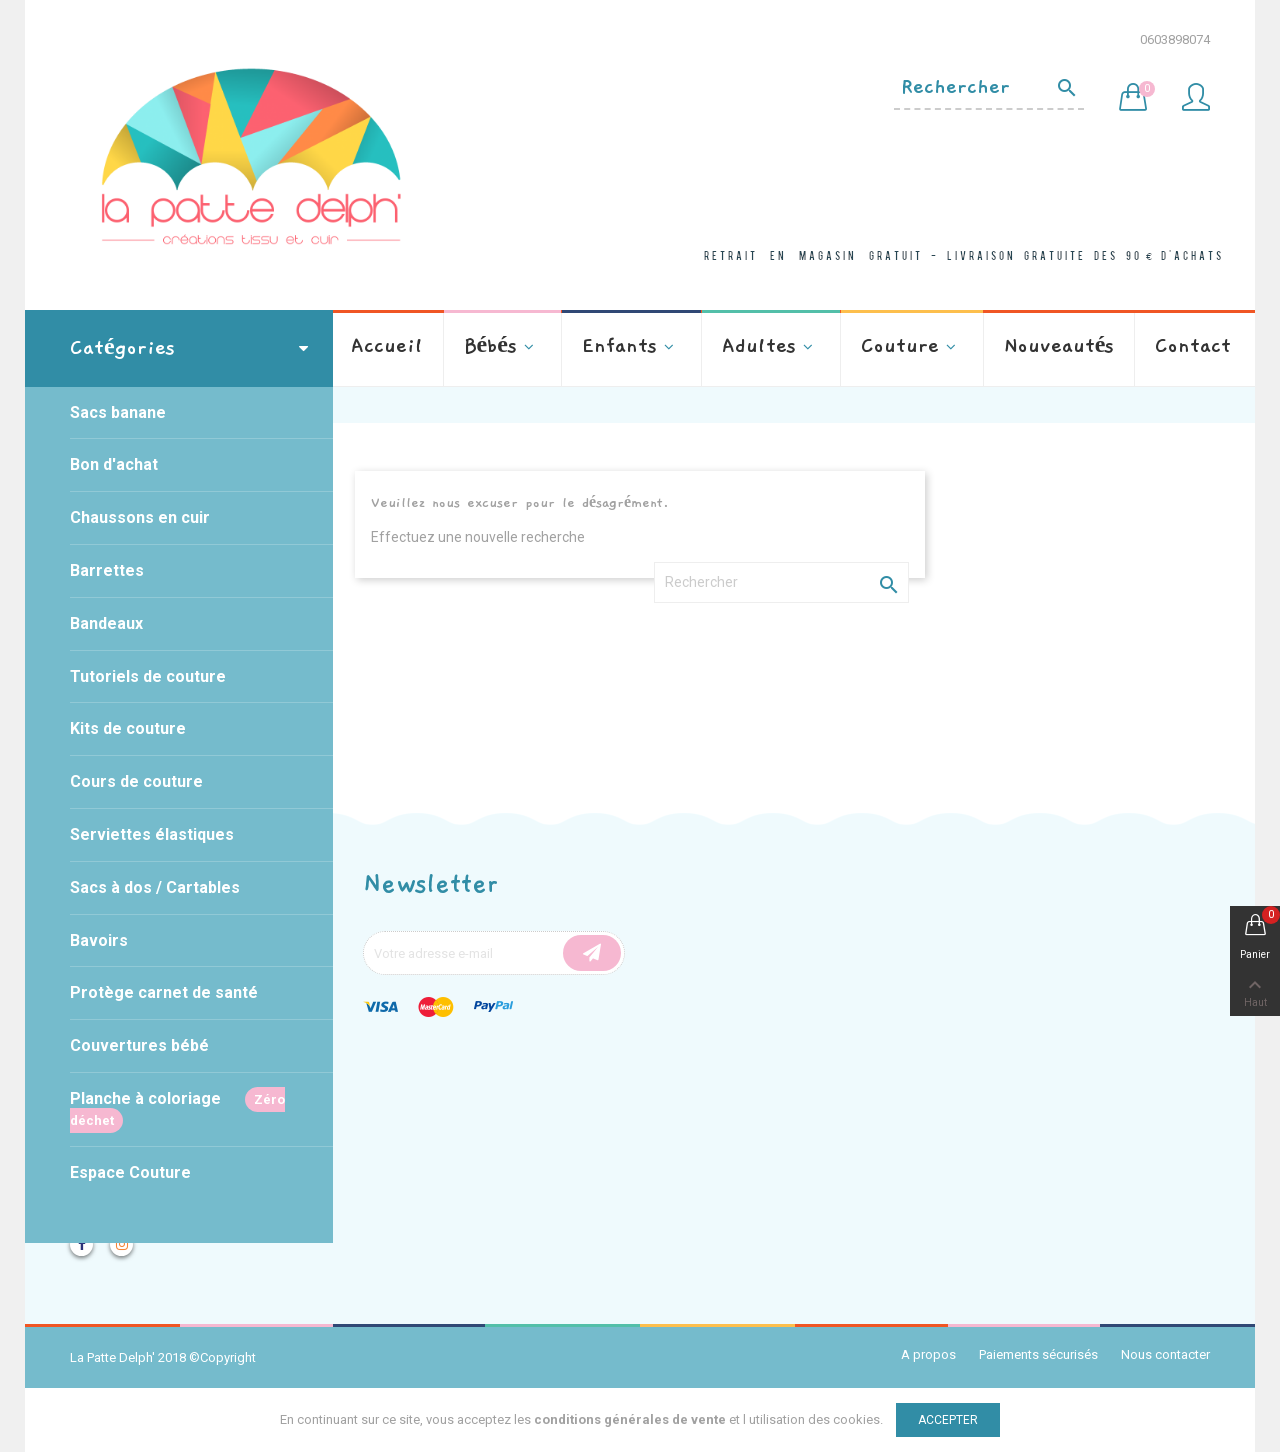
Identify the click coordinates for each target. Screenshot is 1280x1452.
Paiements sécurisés (1038, 1354)
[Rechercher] (989, 88)
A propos (928, 1354)
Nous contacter (1165, 1354)
